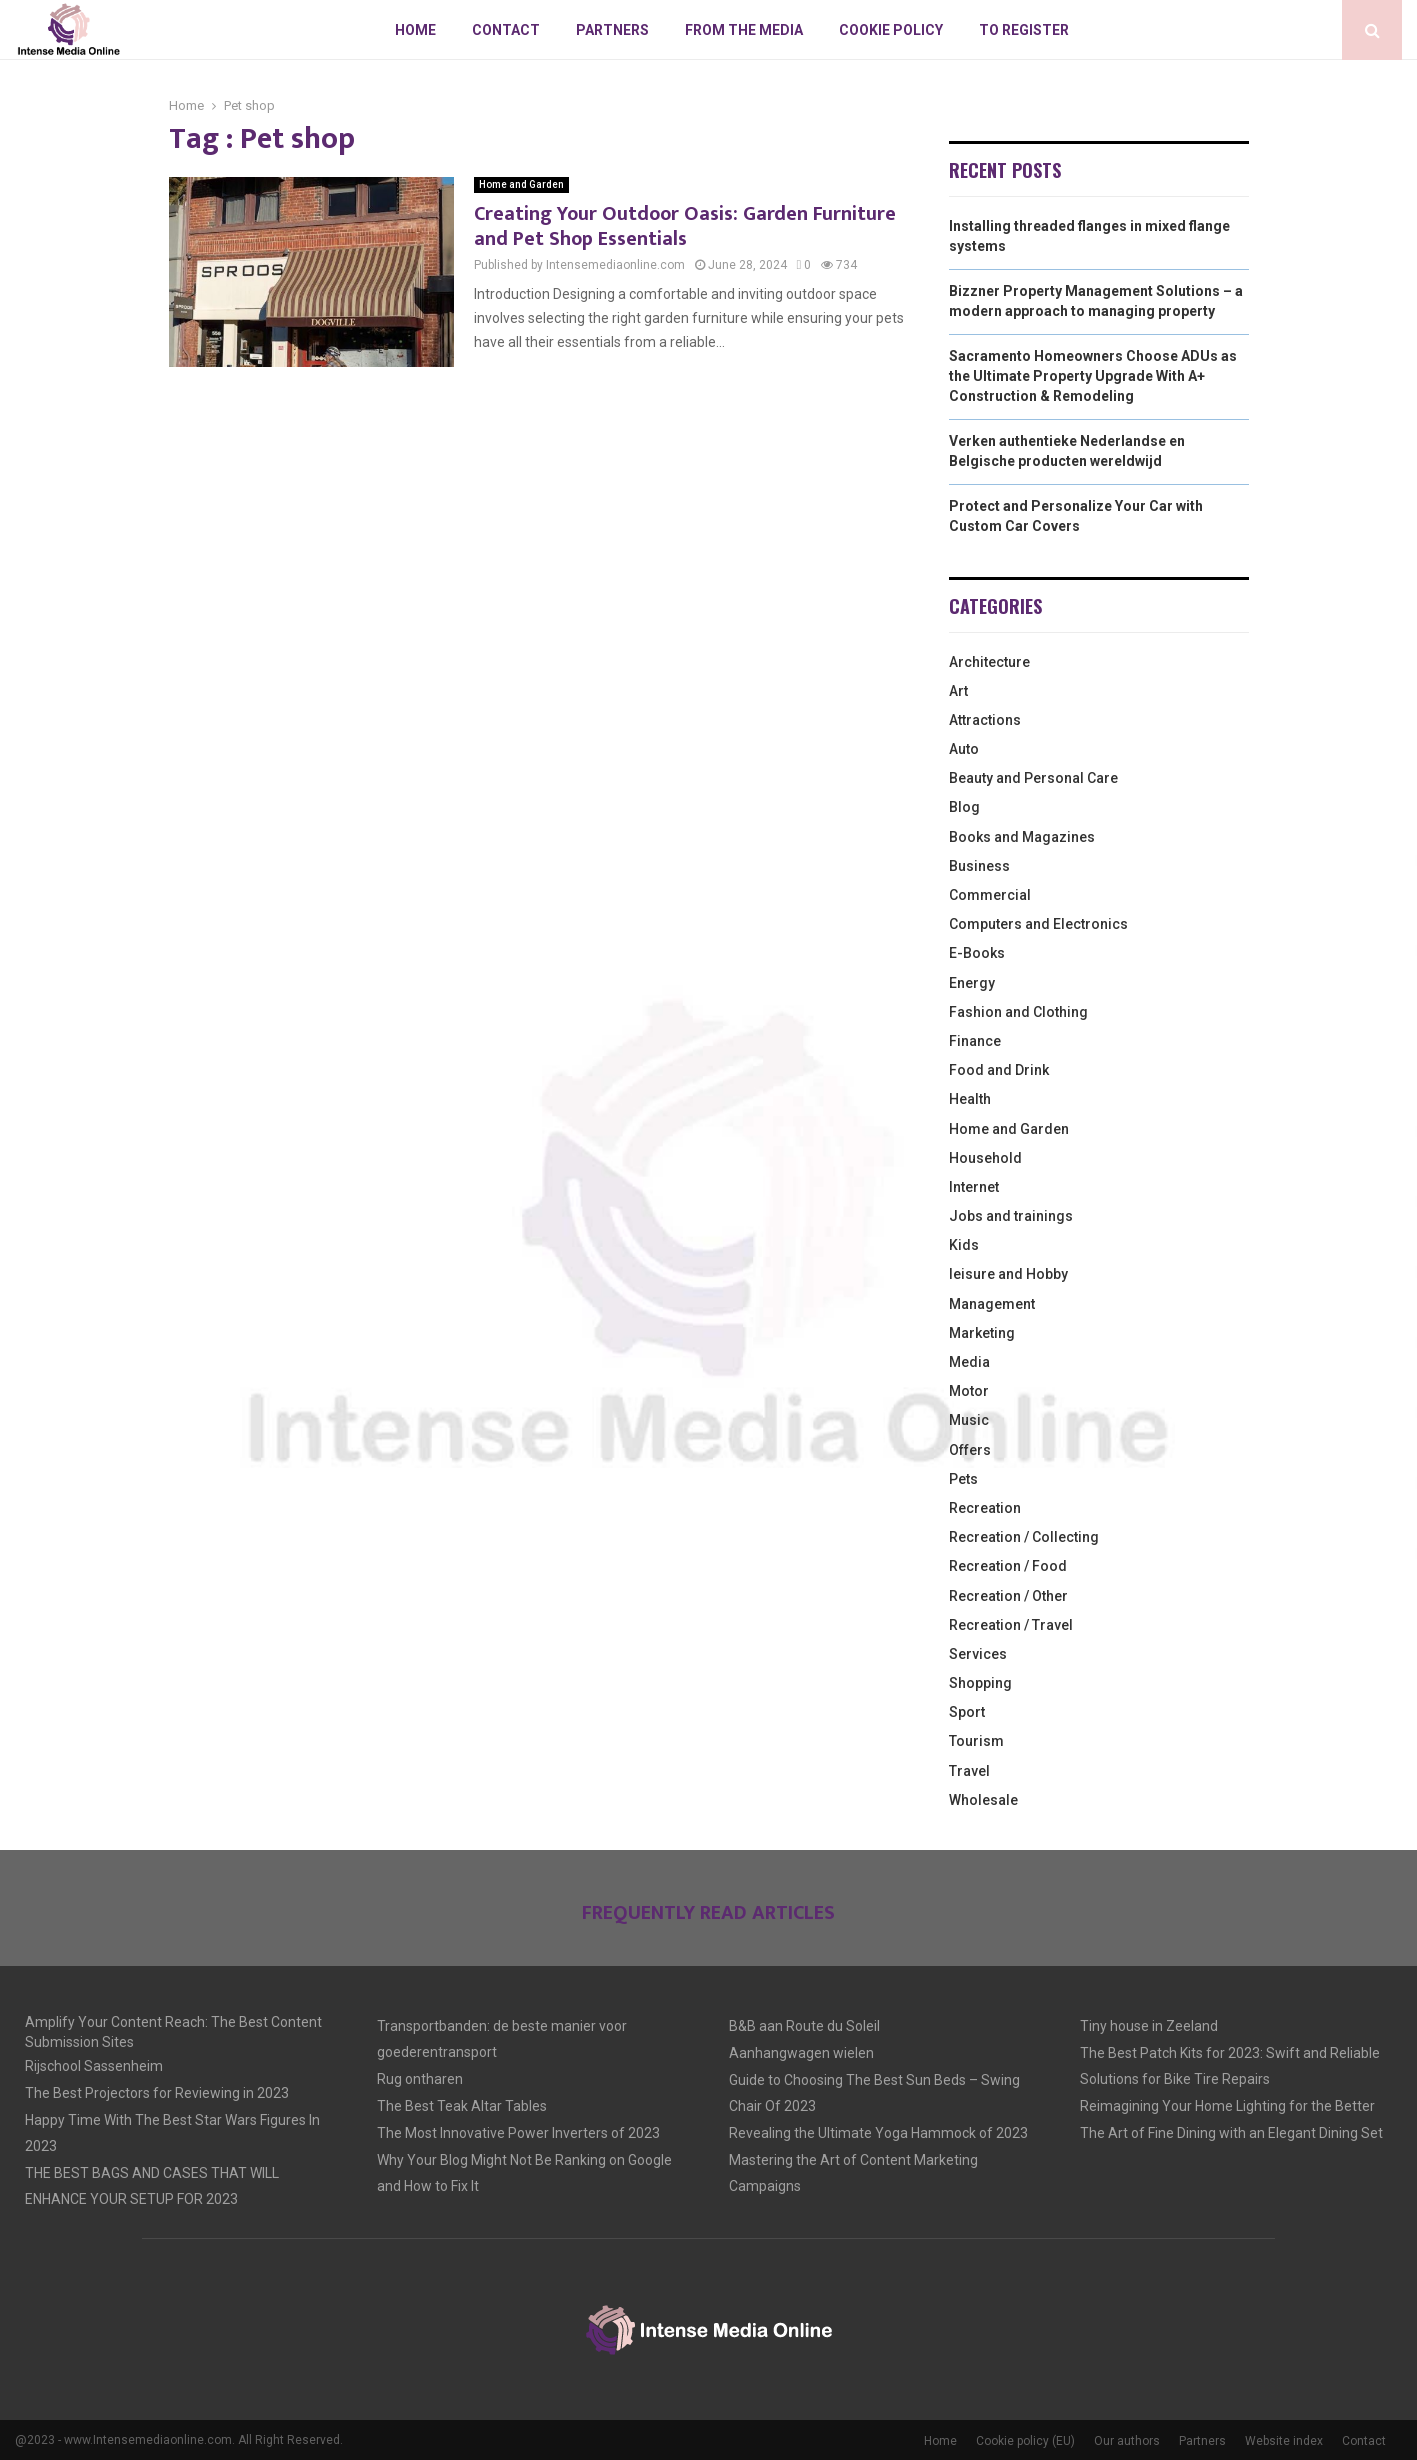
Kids (964, 1245)
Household (985, 1158)
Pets (963, 1479)
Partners (612, 30)
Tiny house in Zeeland (1149, 2026)
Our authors (1127, 2441)
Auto (964, 749)
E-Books (977, 953)
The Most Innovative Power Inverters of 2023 (518, 2133)
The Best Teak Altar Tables (462, 2106)
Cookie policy (891, 30)
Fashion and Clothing (1018, 1012)
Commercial (990, 895)
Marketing (982, 1333)
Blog (964, 807)
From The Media (744, 30)
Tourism (976, 1741)
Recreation (985, 1508)
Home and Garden (521, 184)
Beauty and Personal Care (1033, 778)
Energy (972, 983)
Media (969, 1362)
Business (979, 866)
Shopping (980, 1683)
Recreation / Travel (1011, 1625)
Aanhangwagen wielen (801, 2053)
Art (958, 691)
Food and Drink (999, 1070)
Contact (506, 30)
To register (1024, 30)
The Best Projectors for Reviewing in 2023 (157, 2093)
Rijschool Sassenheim (94, 2066)
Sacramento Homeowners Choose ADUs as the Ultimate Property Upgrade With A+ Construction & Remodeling (1093, 375)
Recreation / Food (1008, 1566)
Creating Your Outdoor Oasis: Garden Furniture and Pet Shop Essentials (685, 226)
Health (970, 1099)
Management (992, 1304)
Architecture (989, 662)
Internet (974, 1187)
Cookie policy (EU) (1025, 2441)
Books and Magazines (1022, 837)
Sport (967, 1712)
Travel (969, 1771)
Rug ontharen (420, 2079)
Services (978, 1654)
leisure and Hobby (1008, 1274)
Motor (969, 1391)
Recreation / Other (1008, 1596)
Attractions (985, 720)
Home (415, 30)
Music (969, 1420)
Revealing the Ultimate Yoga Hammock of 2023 (878, 2133)
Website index (1284, 2441)
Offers (970, 1450)
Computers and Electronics (1038, 924)
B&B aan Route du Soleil (804, 2026)
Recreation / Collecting (1024, 1537)
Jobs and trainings (1011, 1216)
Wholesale (983, 1800)
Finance (975, 1041)
